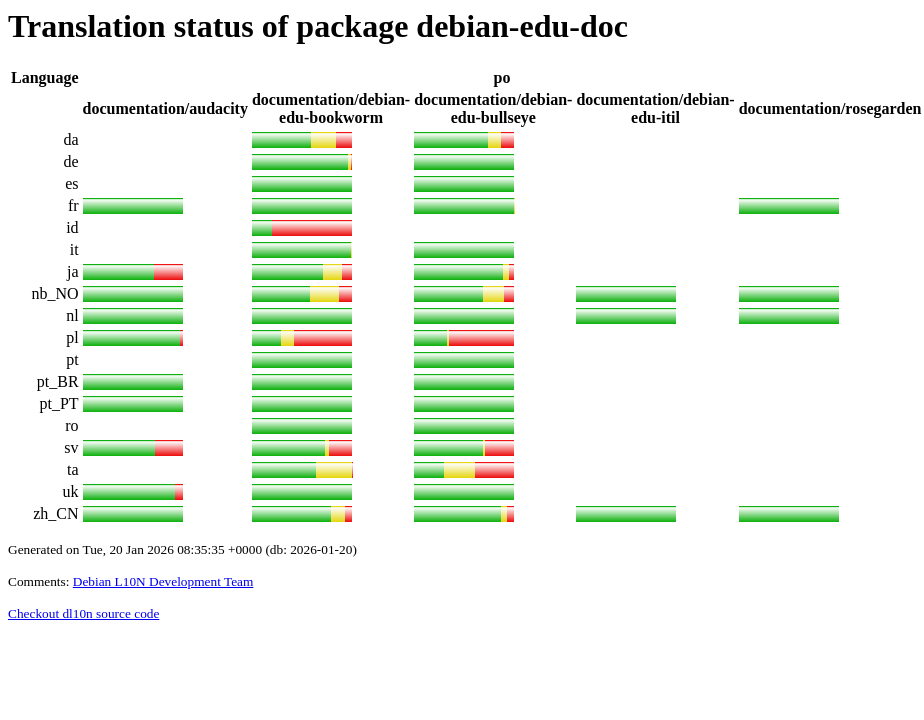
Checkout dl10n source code (83, 613)
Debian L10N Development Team (163, 581)
